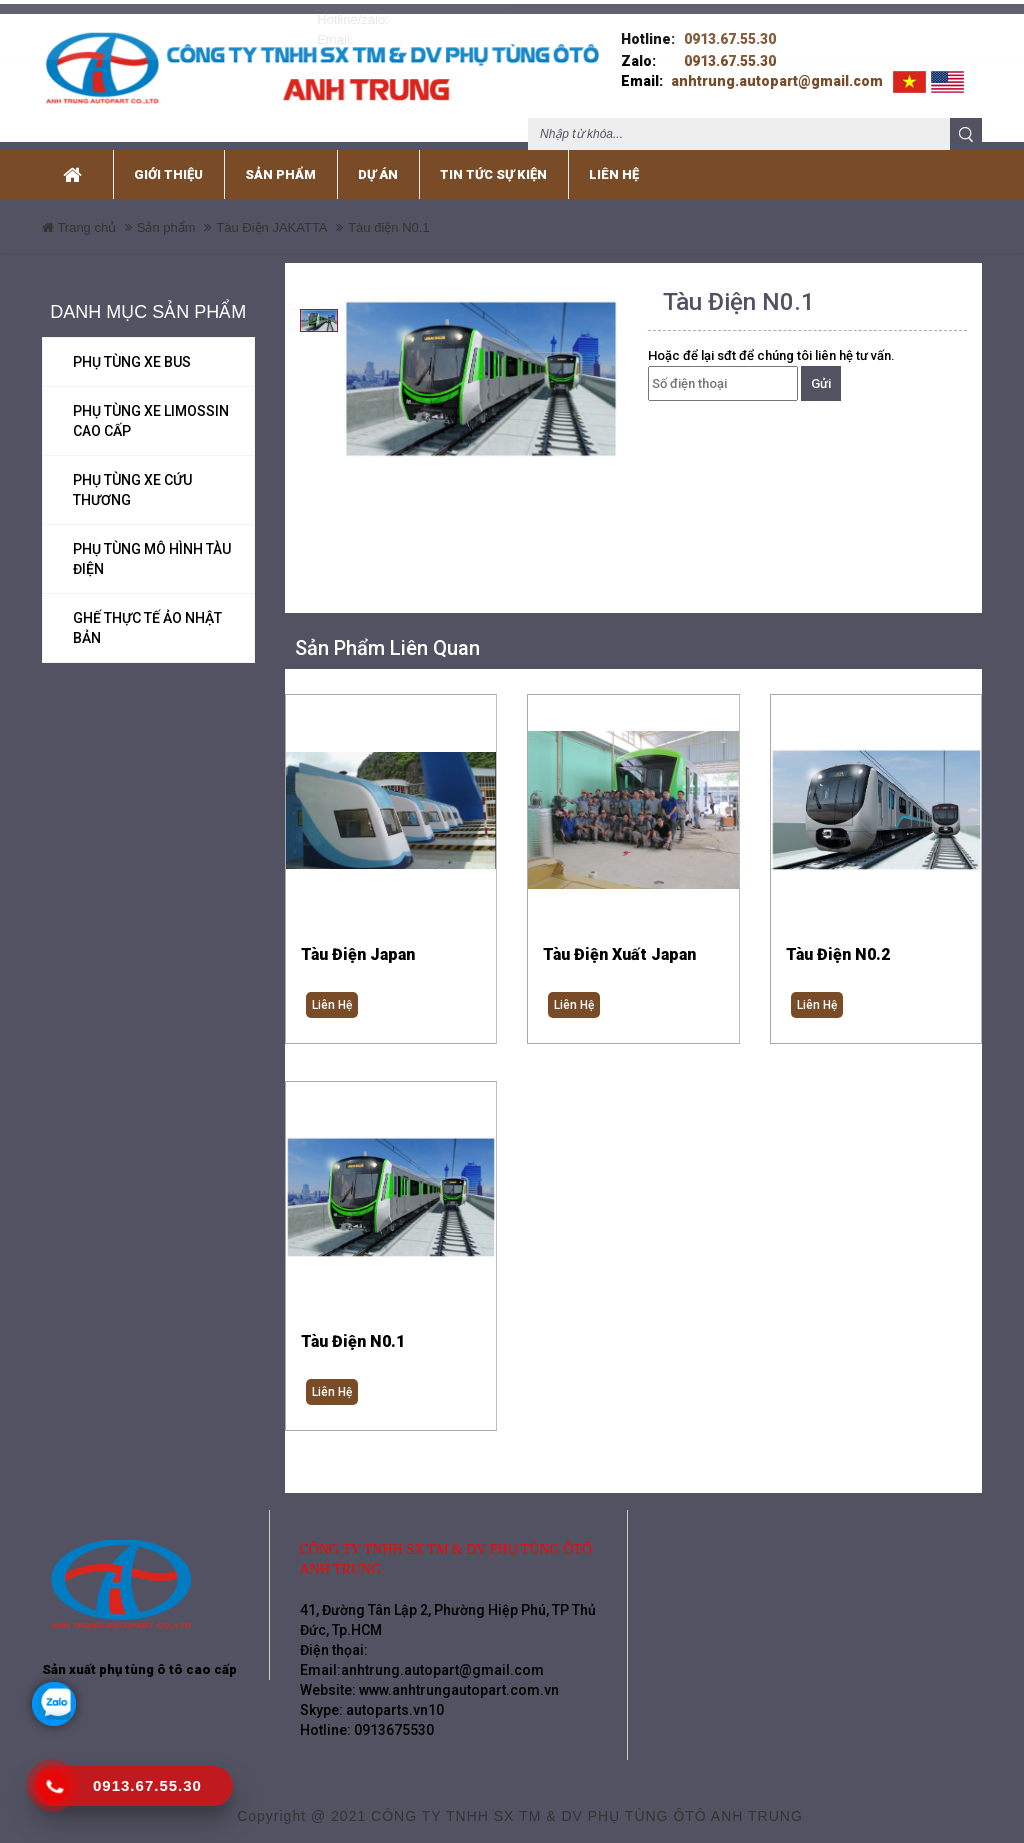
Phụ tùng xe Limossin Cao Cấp (151, 407)
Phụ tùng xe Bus (132, 348)
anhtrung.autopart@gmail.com (777, 67)
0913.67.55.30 (730, 25)
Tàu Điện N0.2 (838, 941)
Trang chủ (79, 213)
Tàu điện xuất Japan (619, 941)
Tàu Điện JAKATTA (271, 213)
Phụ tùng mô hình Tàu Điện (152, 545)
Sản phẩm (166, 213)
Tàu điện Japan (358, 941)
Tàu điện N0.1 (353, 1331)
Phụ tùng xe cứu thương (132, 476)
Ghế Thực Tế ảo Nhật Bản (147, 614)
